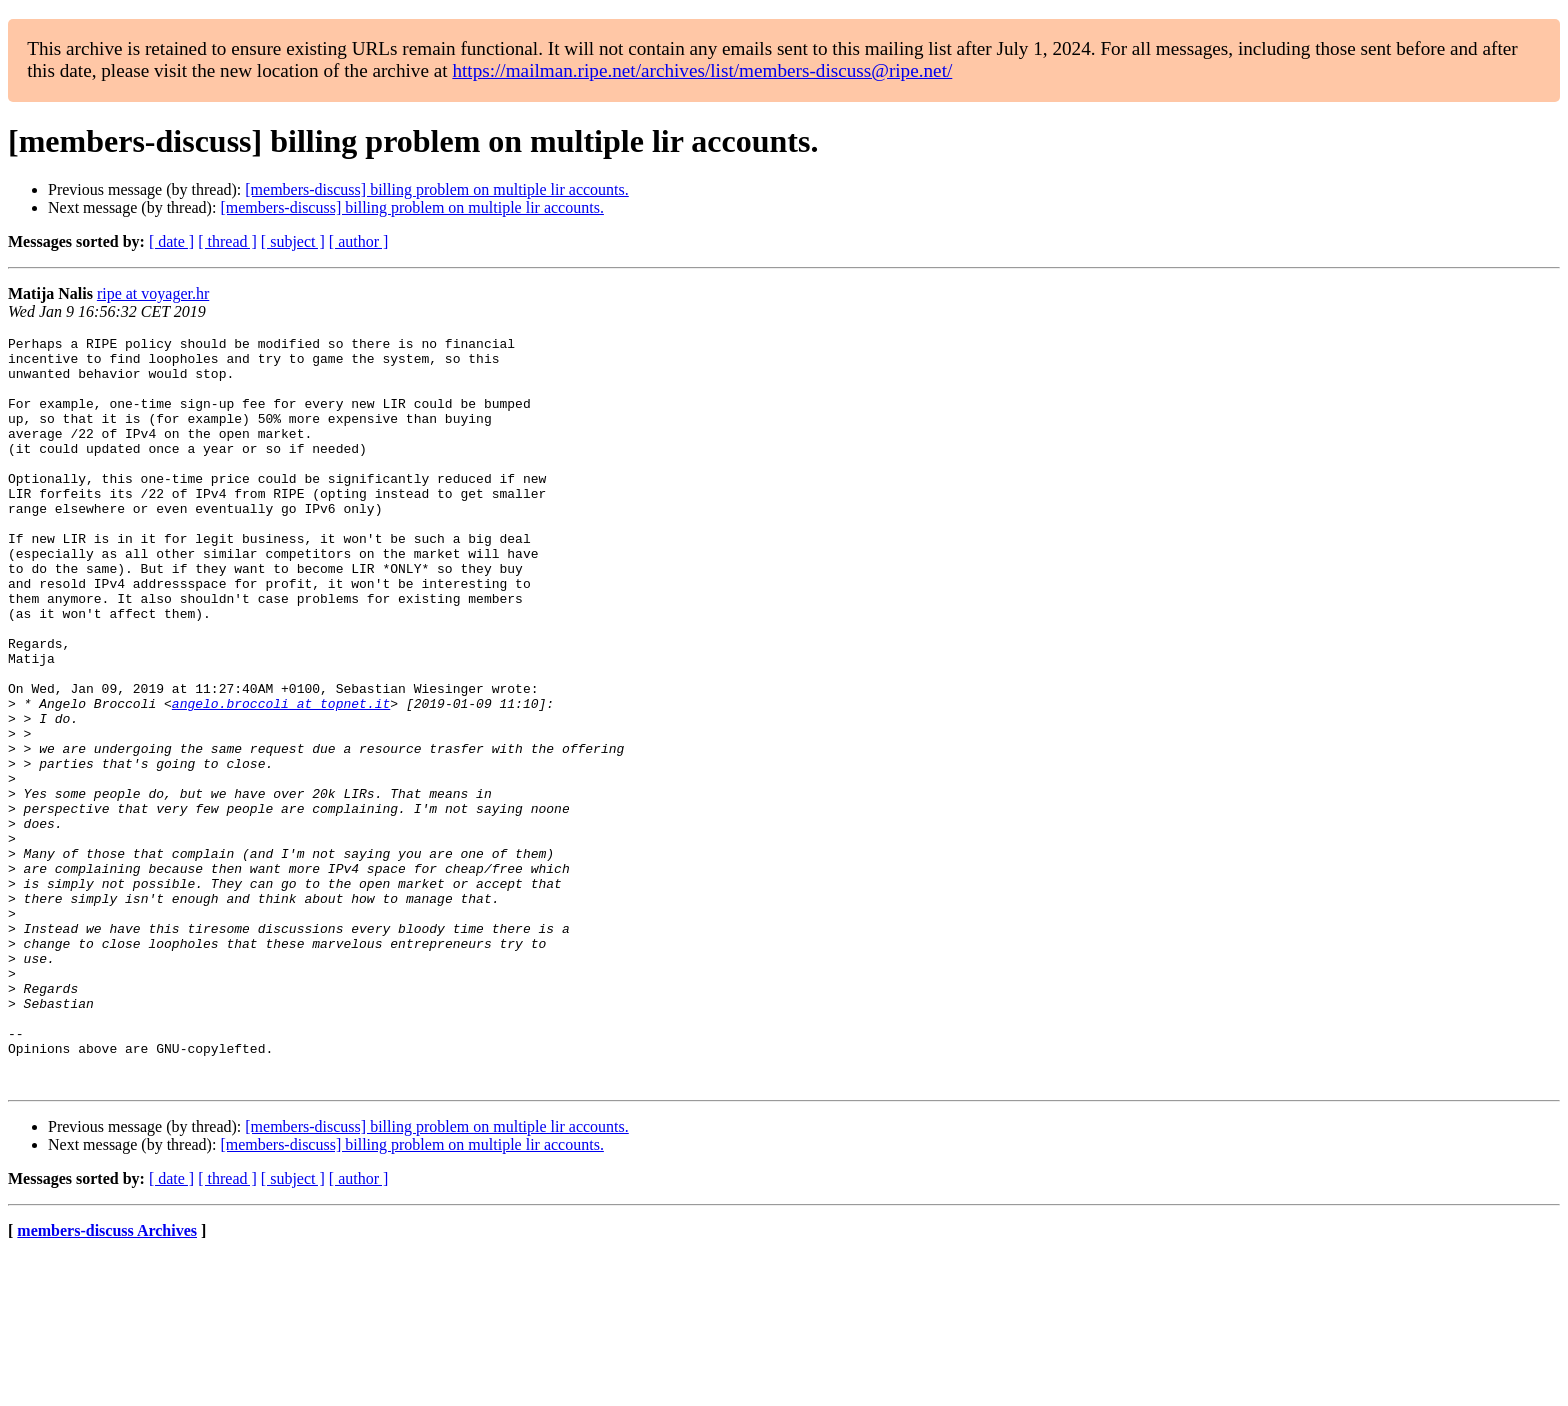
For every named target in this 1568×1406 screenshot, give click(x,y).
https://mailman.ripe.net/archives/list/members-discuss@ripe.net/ (702, 70)
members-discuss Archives (107, 1380)
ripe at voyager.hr (153, 293)
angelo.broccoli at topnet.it (281, 778)
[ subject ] (293, 241)
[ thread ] (227, 241)
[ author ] (359, 241)
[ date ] (171, 241)
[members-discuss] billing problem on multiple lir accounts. (436, 189)
